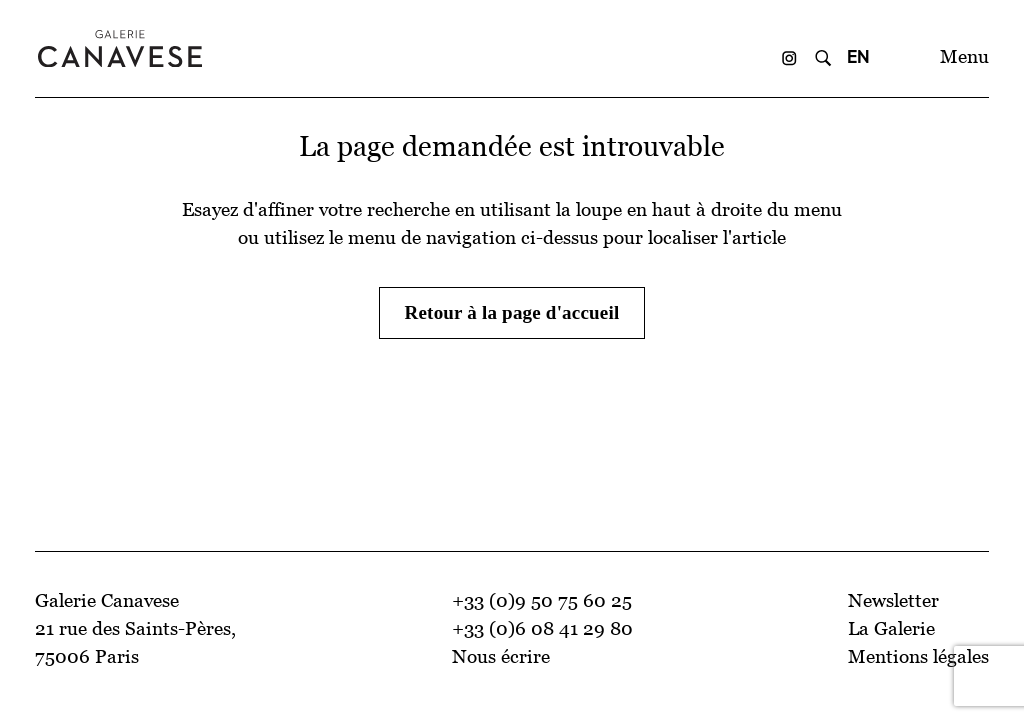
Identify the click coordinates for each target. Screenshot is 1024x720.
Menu (964, 56)
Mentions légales (918, 656)
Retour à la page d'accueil (512, 312)
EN (858, 56)
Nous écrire (501, 656)
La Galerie (891, 628)
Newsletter (893, 600)
